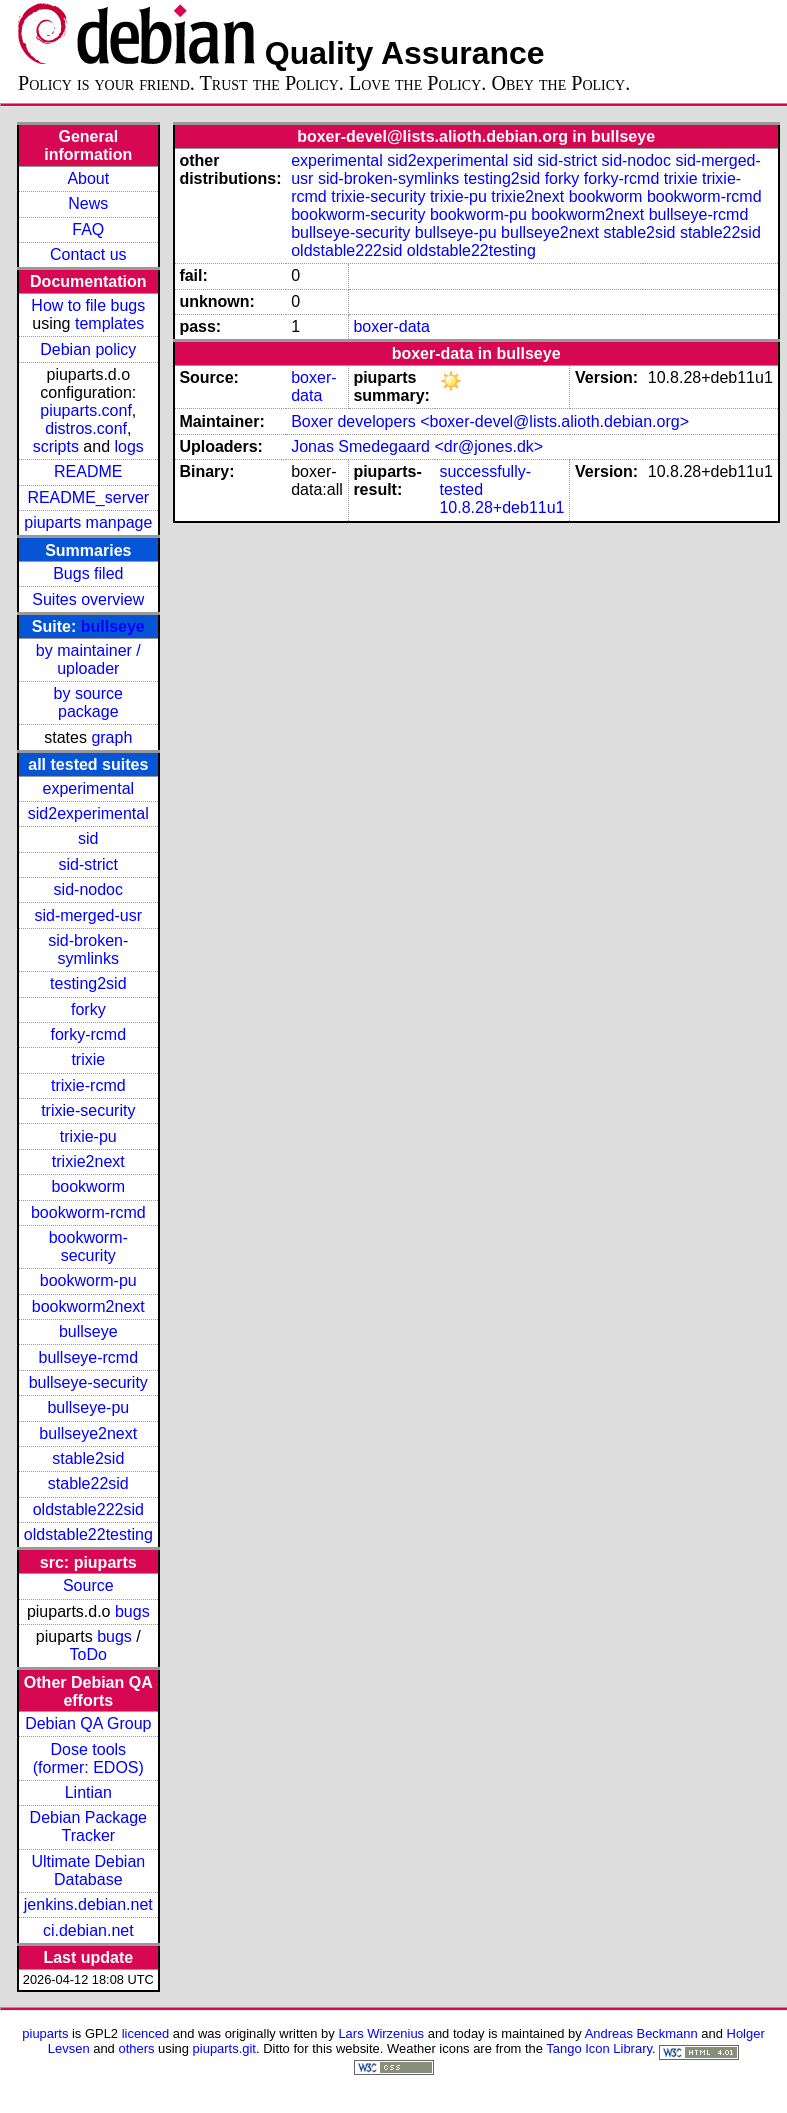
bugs (132, 1611)
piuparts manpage (88, 522)
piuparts (45, 2033)
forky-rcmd (89, 1034)
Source (88, 1585)
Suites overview (88, 599)
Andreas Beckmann (641, 2033)
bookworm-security (88, 1246)
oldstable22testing (88, 1534)
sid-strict (89, 864)
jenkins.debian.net (88, 1904)
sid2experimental (88, 813)
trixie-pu (88, 1136)
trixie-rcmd (88, 1085)
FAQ (88, 229)
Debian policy (88, 349)
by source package (88, 702)
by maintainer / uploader (88, 659)
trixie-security (88, 1110)
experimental (88, 788)
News (88, 203)
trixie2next (88, 1161)
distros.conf (86, 428)
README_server (88, 497)
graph (111, 737)
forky (88, 1009)
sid (88, 838)
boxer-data (391, 326)
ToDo (88, 1654)
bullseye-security (88, 1382)
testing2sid (88, 983)
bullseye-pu (88, 1407)
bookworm (88, 1186)
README (88, 471)
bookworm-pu (88, 1280)
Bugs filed (88, 573)
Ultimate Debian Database (88, 1870)
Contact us (88, 254)
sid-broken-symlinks (88, 949)
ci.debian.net (88, 1930)
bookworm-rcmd (88, 1212)
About (88, 178)
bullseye (113, 626)
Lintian (88, 1792)
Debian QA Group (88, 1723)
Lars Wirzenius (381, 2033)
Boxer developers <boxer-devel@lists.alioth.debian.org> (490, 421)
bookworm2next (88, 1306)
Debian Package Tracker (88, 1826)
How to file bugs (88, 305)
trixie (88, 1059)
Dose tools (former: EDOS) (88, 1758)
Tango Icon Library (599, 2048)
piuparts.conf (86, 410)
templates (109, 323)
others (136, 2048)
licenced (146, 2033)
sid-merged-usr (88, 915)
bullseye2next (88, 1433)
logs (129, 446)
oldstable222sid (88, 1509)
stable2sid (88, 1458)
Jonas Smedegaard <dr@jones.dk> (417, 446)
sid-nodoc (88, 889)
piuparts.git (224, 2048)
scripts (56, 446)
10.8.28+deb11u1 (501, 507)
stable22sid (88, 1483)
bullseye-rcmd (88, 1357)
